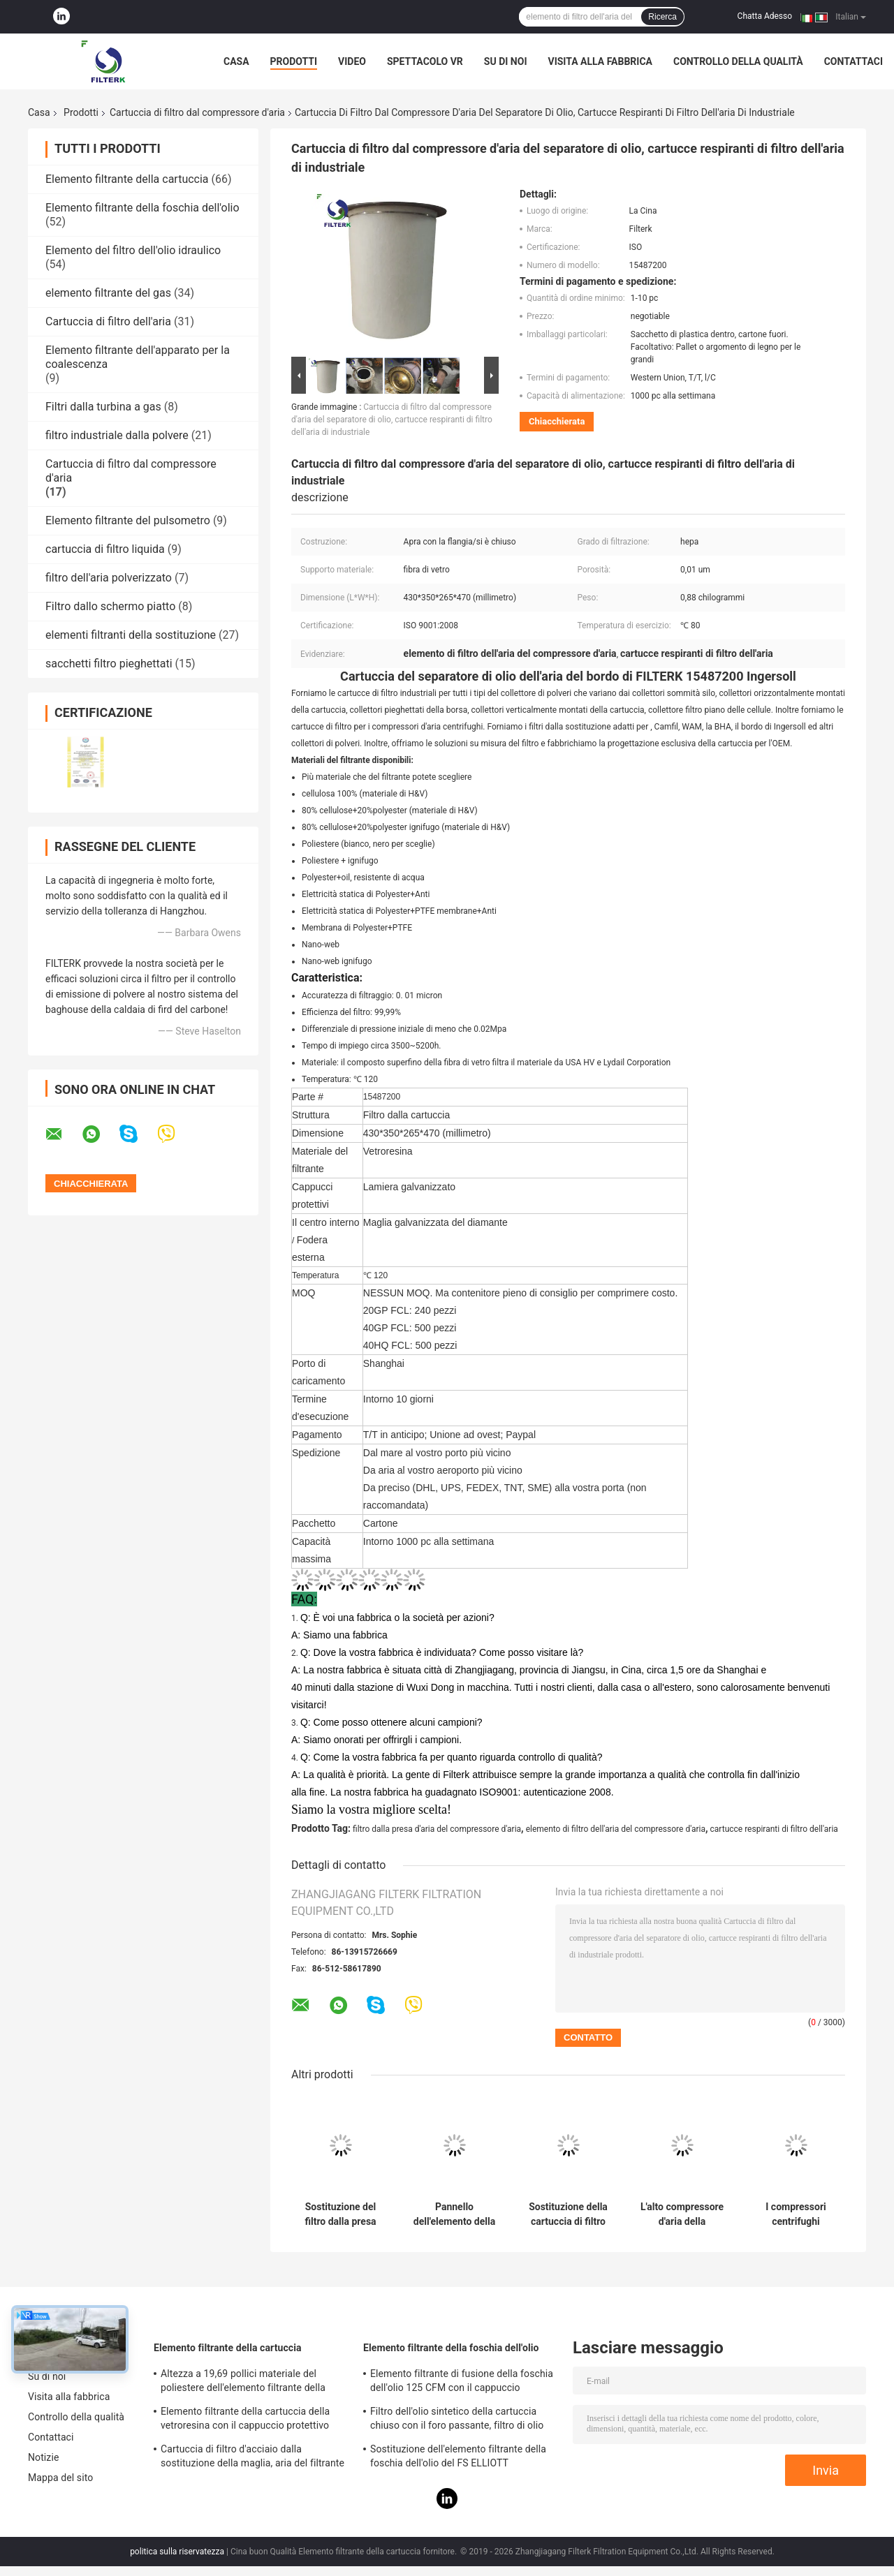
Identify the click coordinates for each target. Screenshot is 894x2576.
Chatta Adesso (765, 16)
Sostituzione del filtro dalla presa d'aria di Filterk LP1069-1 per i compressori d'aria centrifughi (340, 2214)
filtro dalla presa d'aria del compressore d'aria (437, 1829)
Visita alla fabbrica (600, 61)
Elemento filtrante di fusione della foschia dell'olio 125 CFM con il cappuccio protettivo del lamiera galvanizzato (461, 2382)
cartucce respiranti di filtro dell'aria (774, 1829)
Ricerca (662, 17)
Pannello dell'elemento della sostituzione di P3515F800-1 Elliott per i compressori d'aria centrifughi (454, 2214)
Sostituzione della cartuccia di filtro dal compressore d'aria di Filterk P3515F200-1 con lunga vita (568, 2214)
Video (352, 61)
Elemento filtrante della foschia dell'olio (142, 207)
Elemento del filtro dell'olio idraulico (133, 250)
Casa (236, 61)
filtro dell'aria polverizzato (108, 577)
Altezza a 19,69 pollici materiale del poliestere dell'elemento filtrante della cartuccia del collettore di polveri (243, 2382)
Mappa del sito (60, 2477)
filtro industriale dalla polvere (117, 435)
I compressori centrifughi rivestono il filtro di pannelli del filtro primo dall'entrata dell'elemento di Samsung (795, 2214)
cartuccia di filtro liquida (105, 549)
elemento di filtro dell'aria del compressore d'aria (615, 1829)
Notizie (43, 2457)
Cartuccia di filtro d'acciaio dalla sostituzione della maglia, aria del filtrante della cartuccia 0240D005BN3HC (252, 2458)
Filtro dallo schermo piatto (110, 606)
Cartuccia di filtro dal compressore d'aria (197, 112)
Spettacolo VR (425, 61)
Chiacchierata (557, 421)
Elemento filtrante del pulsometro (127, 520)
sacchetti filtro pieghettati (109, 663)
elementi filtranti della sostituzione (130, 635)
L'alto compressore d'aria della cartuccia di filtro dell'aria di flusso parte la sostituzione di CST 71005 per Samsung (682, 2214)
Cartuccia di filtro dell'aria (108, 321)
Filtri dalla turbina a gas (103, 406)
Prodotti (294, 61)
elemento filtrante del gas (108, 292)
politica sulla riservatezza (177, 2551)
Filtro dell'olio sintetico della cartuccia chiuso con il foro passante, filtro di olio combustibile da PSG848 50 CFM (456, 2420)
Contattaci (853, 61)
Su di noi (505, 61)
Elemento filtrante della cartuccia (127, 179)
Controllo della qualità (738, 61)
